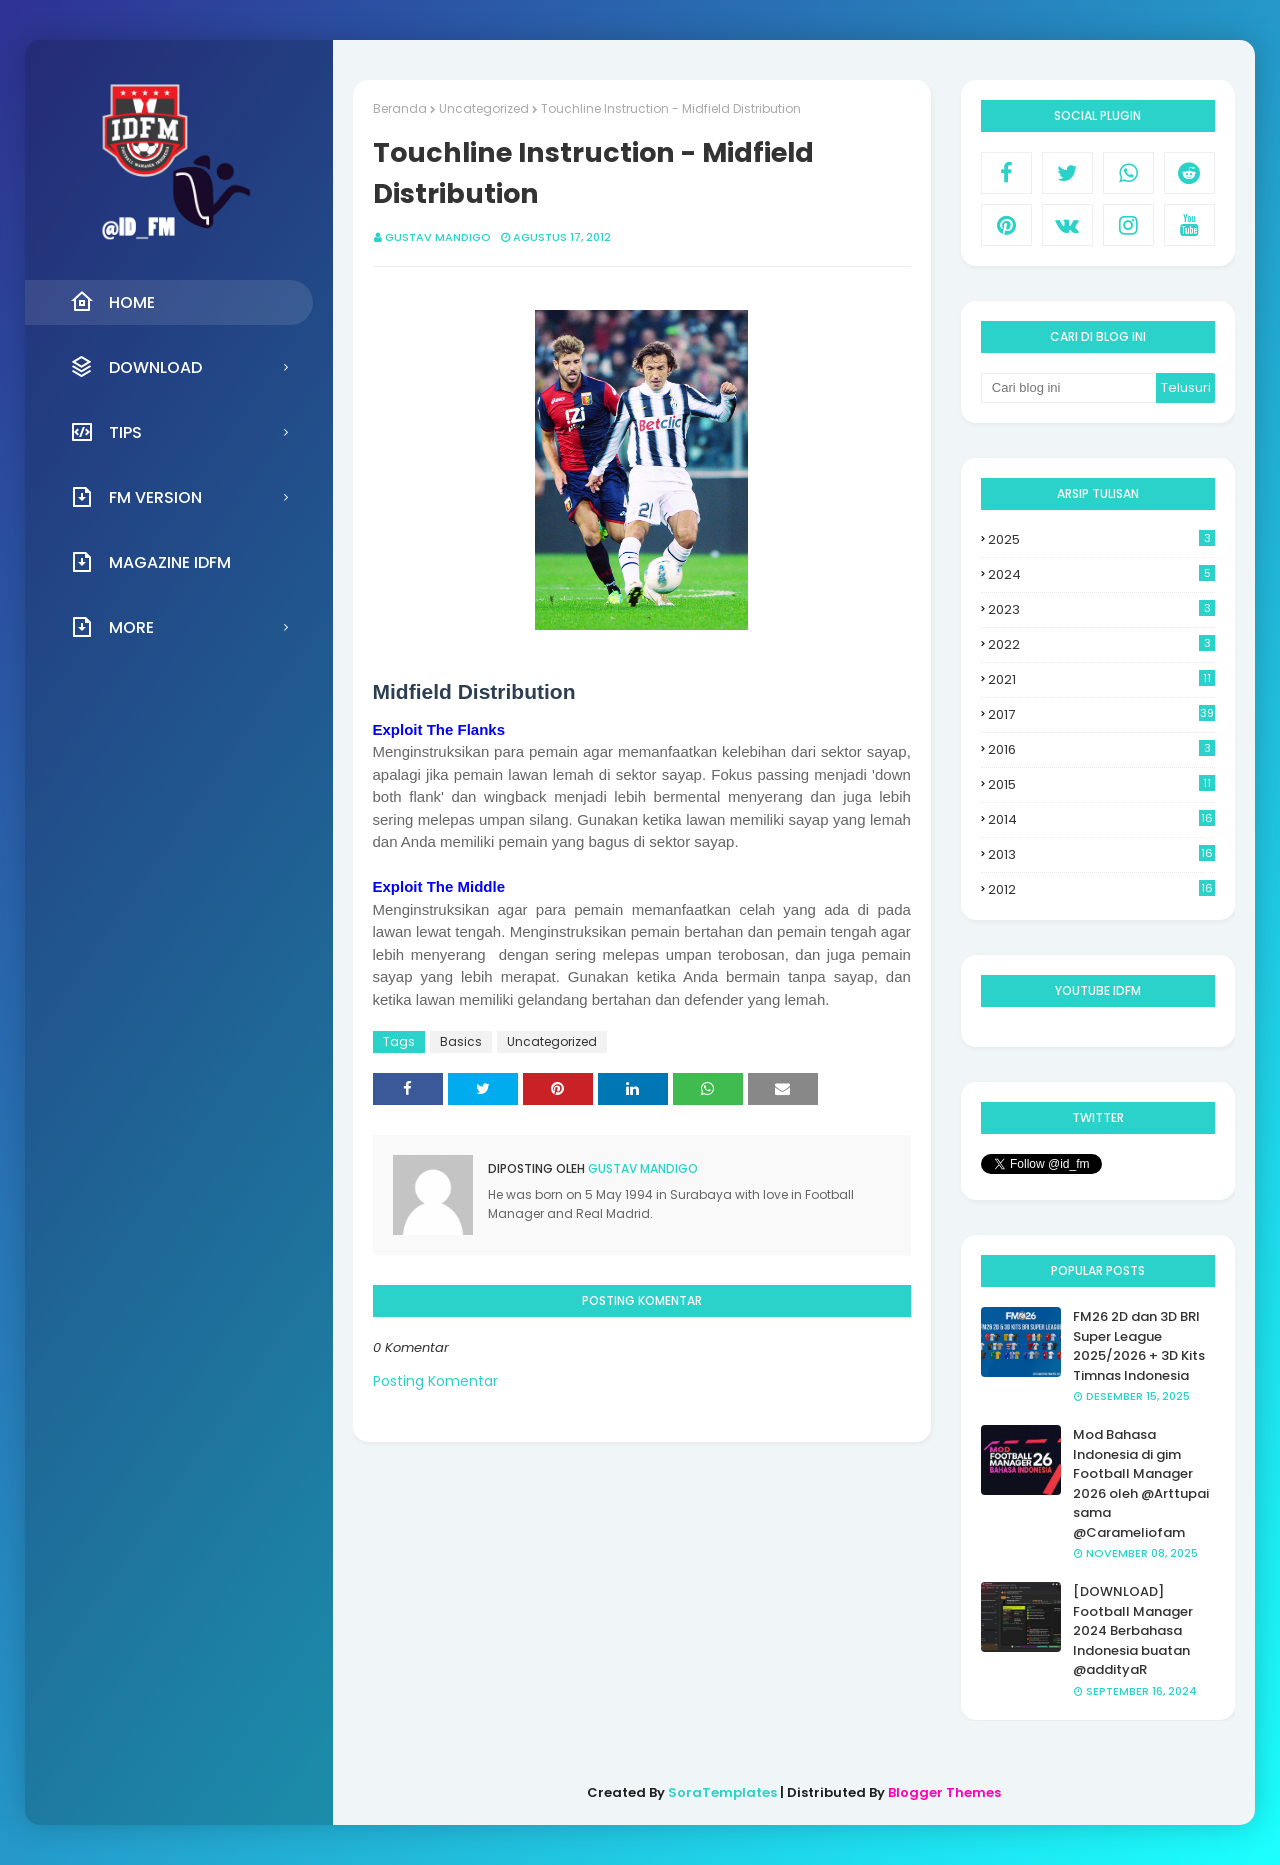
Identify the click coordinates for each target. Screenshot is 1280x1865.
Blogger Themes (944, 1792)
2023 (1101, 609)
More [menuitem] (112, 627)
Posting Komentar (435, 1381)
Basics (461, 1041)
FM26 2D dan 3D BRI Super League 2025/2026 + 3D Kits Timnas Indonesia (1139, 1346)
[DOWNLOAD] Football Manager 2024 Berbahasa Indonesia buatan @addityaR (1133, 1630)
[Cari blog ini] (1069, 388)
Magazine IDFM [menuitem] (150, 562)
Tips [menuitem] (106, 432)
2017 (1101, 714)
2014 (1101, 820)
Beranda (400, 108)
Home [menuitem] (112, 302)
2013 (1101, 855)
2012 (1101, 890)
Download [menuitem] (136, 367)
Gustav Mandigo (438, 237)
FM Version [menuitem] (136, 497)
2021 (1101, 679)
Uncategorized (484, 108)
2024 (1101, 574)
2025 (1101, 539)
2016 (1101, 749)
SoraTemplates (722, 1792)
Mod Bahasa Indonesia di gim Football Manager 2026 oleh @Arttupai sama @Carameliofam (1141, 1483)
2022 (1101, 644)
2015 (1101, 784)
